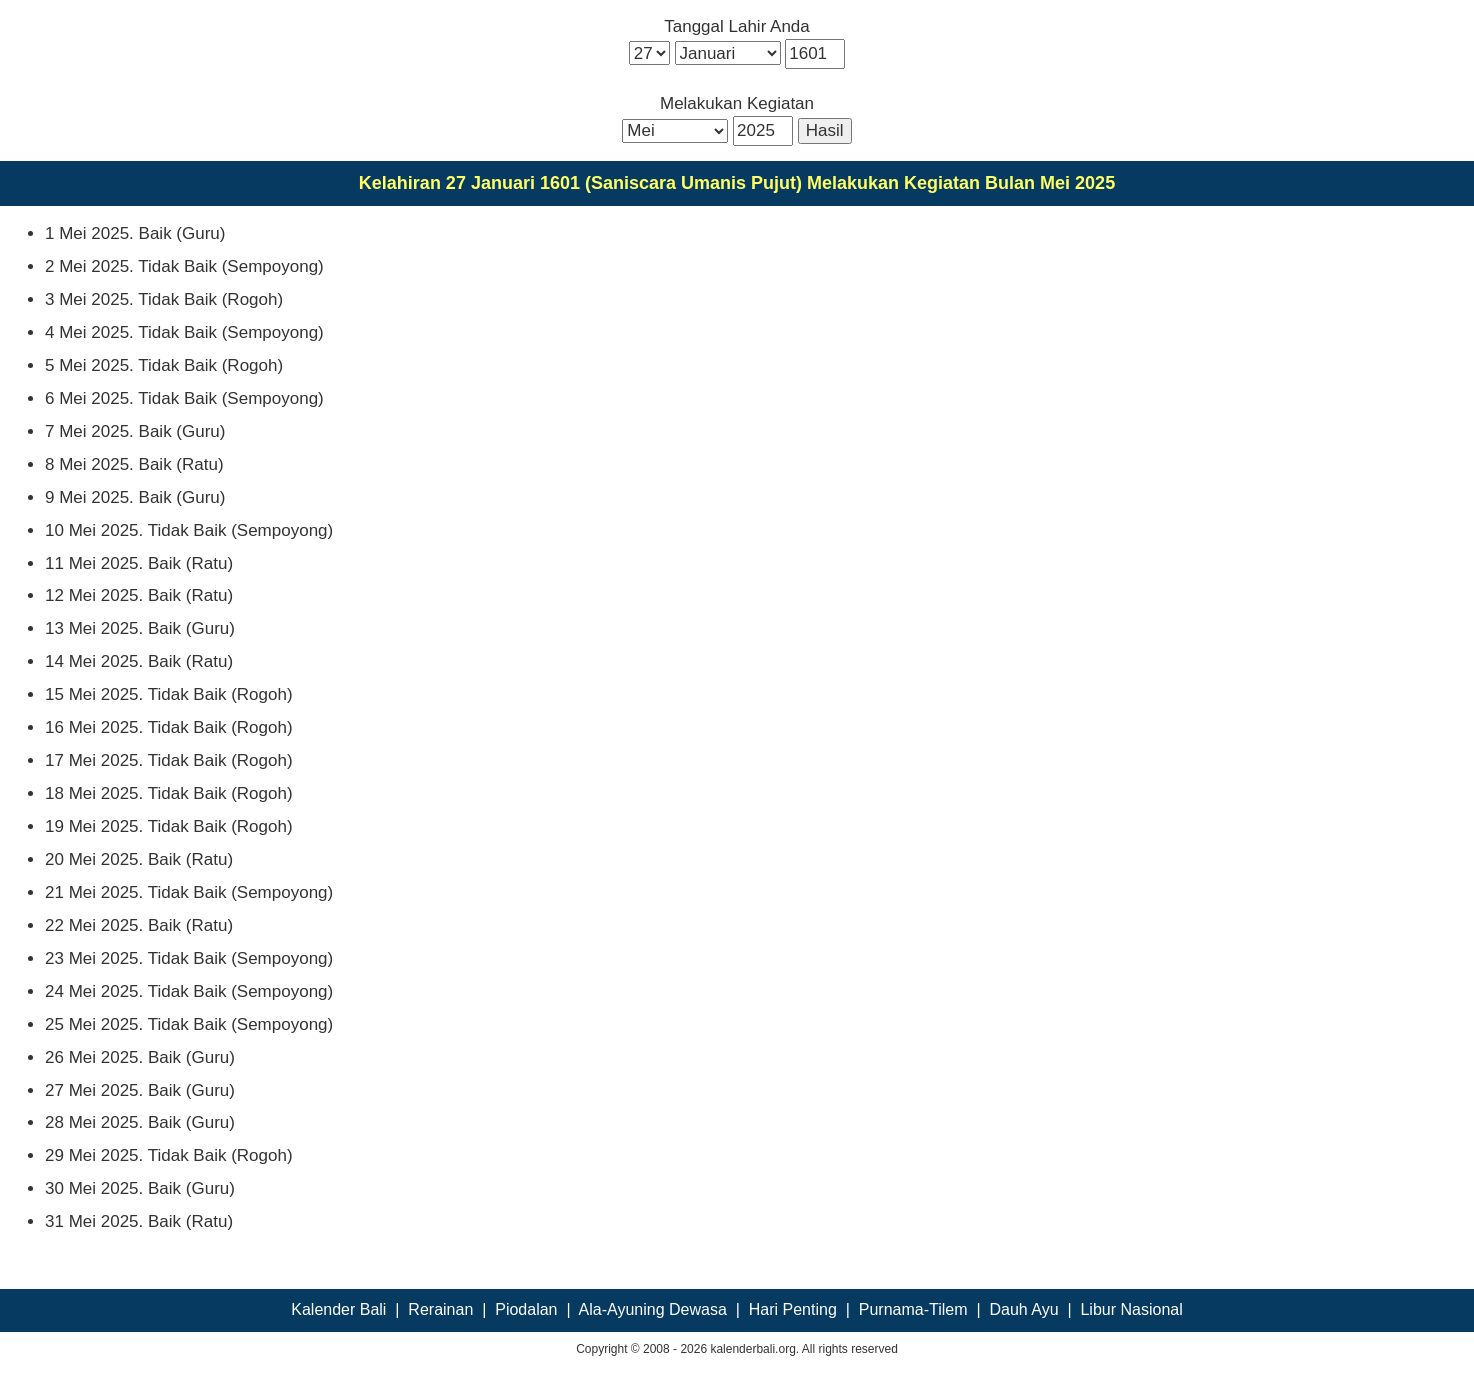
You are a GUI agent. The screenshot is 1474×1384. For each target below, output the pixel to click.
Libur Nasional (1131, 1309)
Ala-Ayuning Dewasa (653, 1309)
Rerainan (440, 1309)
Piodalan (526, 1309)
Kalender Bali (338, 1309)
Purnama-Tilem (913, 1309)
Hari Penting (793, 1309)
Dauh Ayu (1023, 1309)
